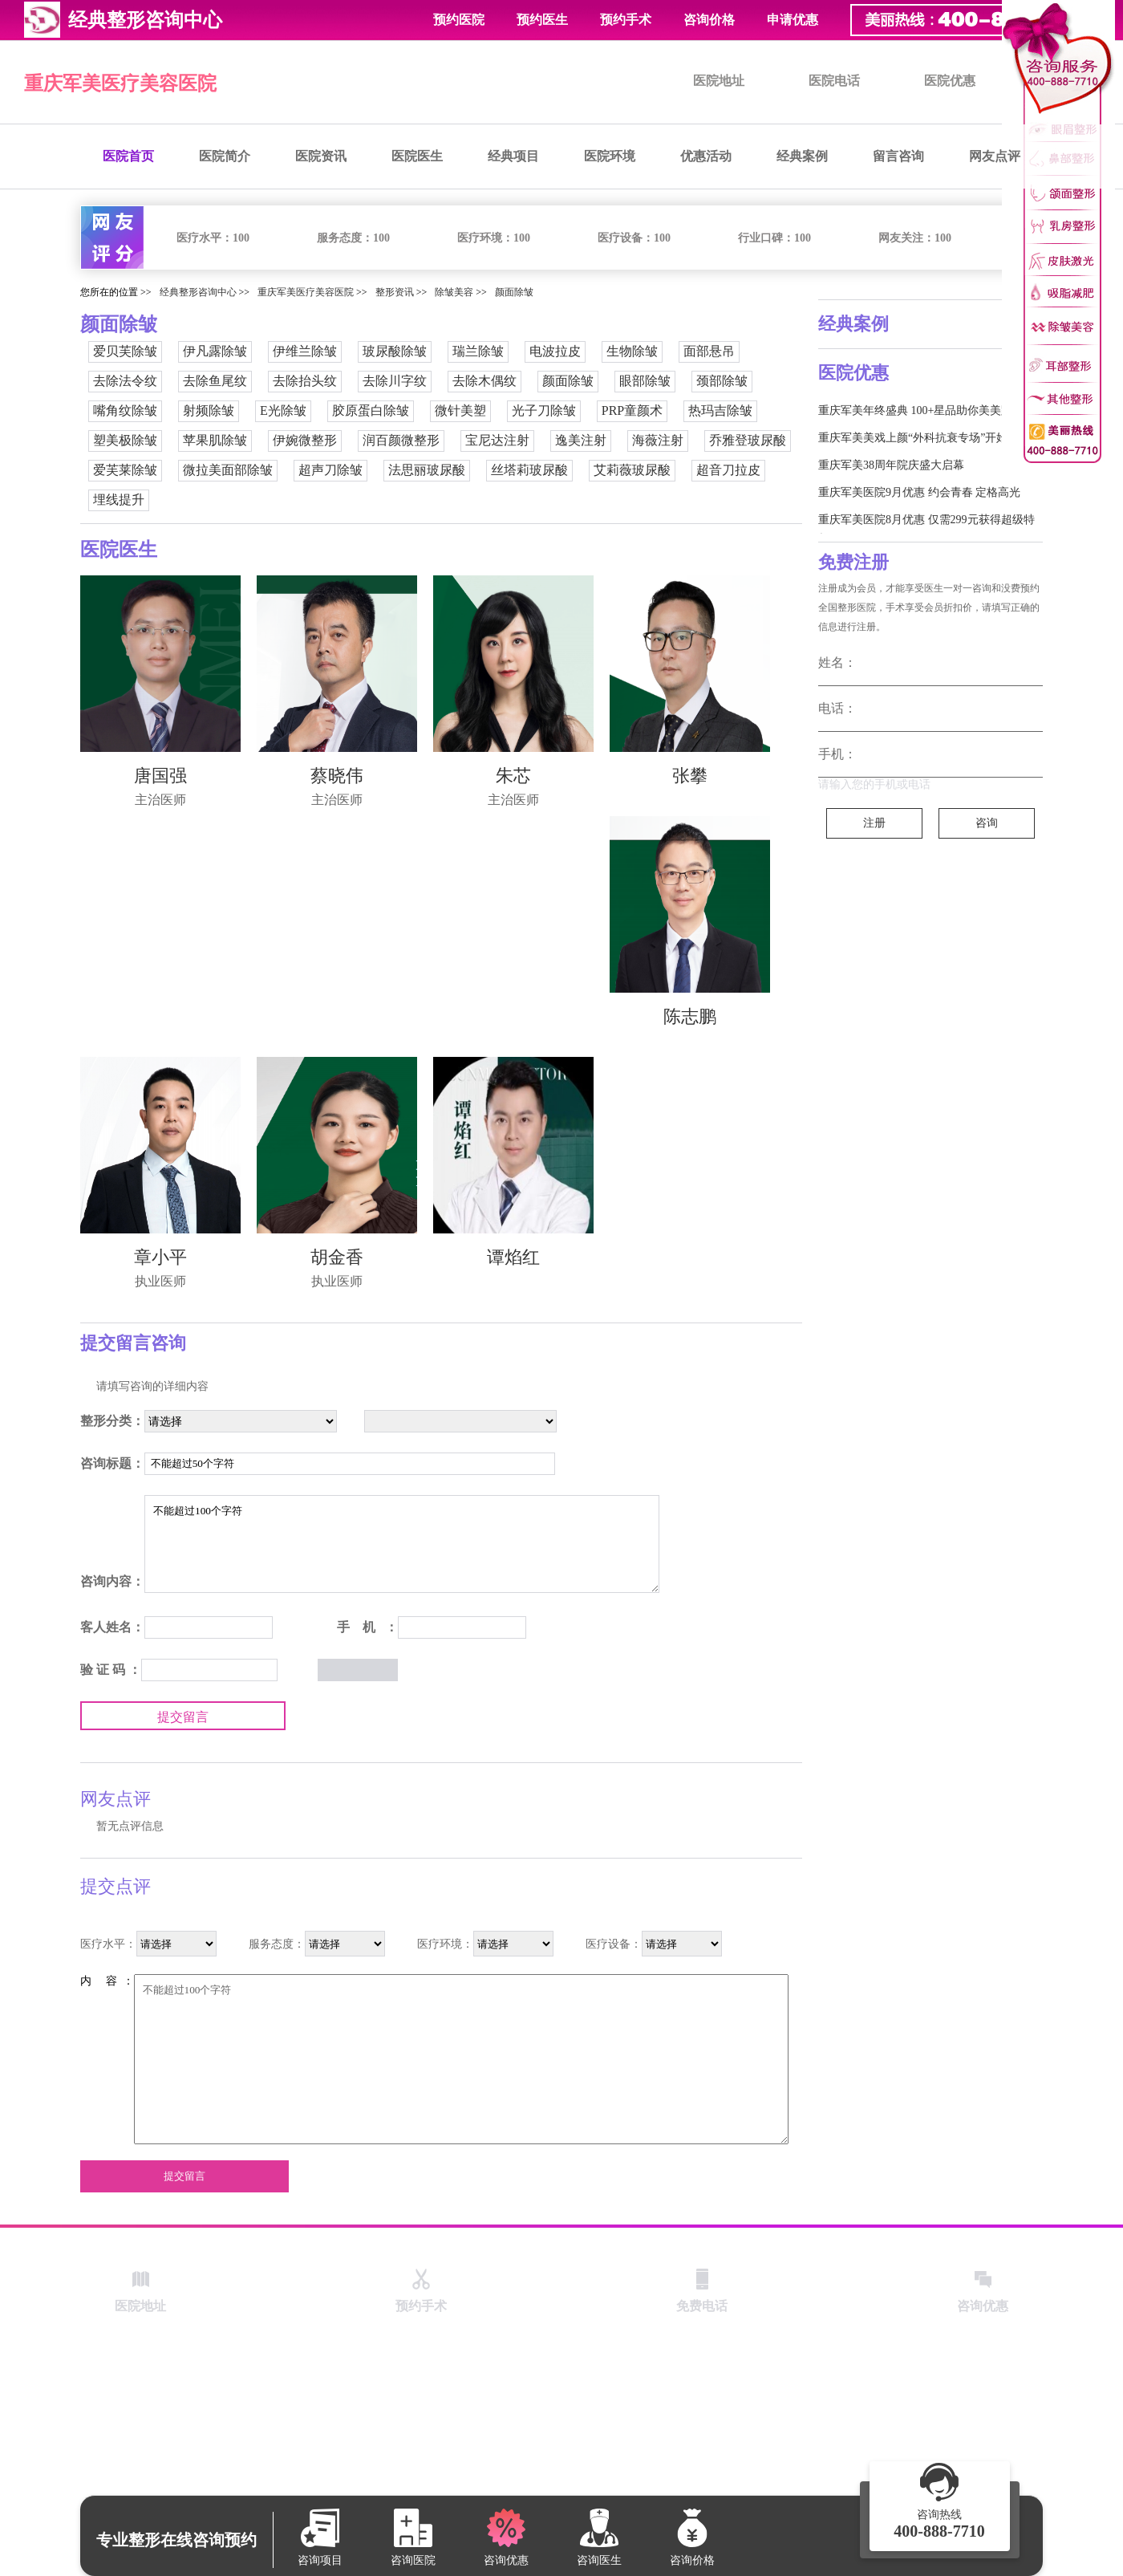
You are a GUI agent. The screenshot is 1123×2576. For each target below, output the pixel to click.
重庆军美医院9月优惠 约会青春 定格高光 (919, 492)
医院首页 (128, 156)
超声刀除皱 (330, 470)
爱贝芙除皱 (125, 351)
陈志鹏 (689, 1016)
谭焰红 (513, 1257)
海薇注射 (657, 440)
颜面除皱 (514, 292)
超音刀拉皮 (728, 470)
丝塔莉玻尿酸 (529, 470)
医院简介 (224, 156)
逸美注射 (580, 440)
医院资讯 (321, 156)
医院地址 (718, 80)
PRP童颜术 (632, 410)
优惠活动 (706, 156)
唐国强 (160, 776)
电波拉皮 (555, 351)
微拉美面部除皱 (228, 470)
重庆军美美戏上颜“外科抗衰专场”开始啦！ (924, 438)
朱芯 (513, 776)
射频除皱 (208, 410)
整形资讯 (394, 292)
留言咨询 (898, 156)
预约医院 (458, 19)
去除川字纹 (395, 381)
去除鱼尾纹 (215, 381)
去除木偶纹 (484, 381)
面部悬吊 (709, 351)
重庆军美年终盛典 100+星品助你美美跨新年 (926, 410)
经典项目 (513, 156)
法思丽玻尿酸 (426, 470)
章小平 (160, 1257)
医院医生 (417, 156)
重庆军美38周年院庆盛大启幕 (891, 465)
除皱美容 (454, 292)
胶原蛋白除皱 (370, 410)
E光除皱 (283, 410)
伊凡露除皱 (215, 351)
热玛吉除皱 (720, 410)
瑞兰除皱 (478, 351)
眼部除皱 (645, 381)
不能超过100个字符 (401, 1544)
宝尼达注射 (497, 440)
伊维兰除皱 (305, 351)
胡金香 (336, 1257)
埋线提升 (118, 499)
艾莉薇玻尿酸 (632, 470)
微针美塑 (460, 410)
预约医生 (542, 19)
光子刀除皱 (544, 410)
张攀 (689, 776)
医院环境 (609, 156)
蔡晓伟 (336, 776)
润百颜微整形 (401, 440)
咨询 (986, 823)
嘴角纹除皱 (125, 410)
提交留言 (183, 1717)
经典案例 (802, 156)
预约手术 (625, 19)
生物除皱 (632, 351)
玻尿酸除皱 (395, 351)
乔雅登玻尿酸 (747, 440)
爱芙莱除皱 (125, 470)
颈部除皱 (722, 381)
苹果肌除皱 (215, 440)
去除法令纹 (125, 381)
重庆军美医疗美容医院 (120, 83)
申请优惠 (792, 19)
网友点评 (994, 156)
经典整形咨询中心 (198, 292)
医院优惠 (949, 80)
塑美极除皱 (125, 440)
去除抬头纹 (305, 381)
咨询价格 (709, 19)
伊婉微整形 (305, 440)
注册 (874, 823)
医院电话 (834, 80)
